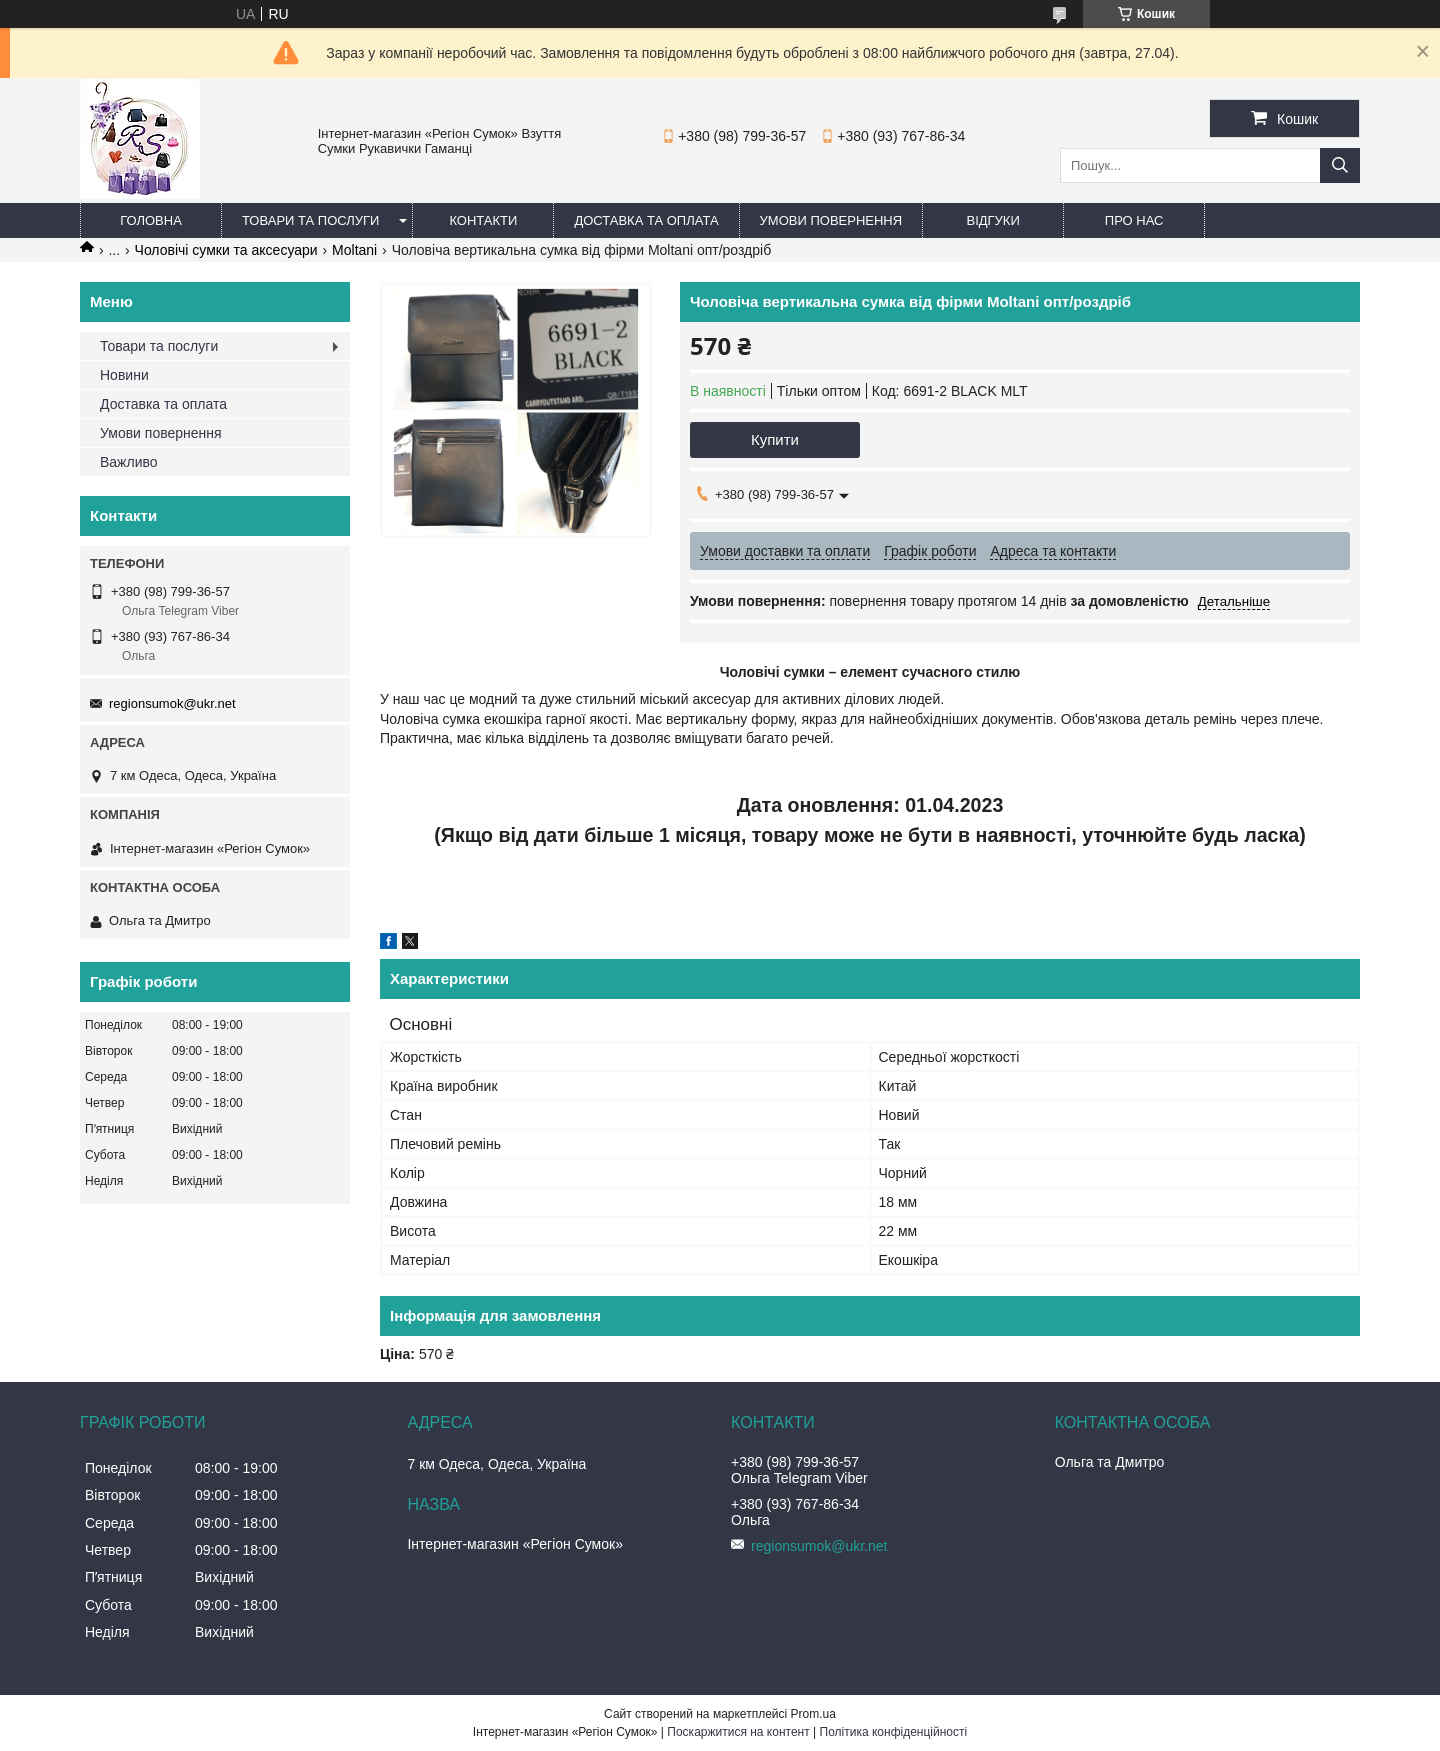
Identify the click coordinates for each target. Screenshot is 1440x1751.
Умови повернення (831, 220)
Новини (124, 375)
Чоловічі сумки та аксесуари (226, 250)
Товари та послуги (310, 220)
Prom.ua (813, 1714)
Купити (775, 439)
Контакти (483, 220)
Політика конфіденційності (894, 1732)
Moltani (354, 250)
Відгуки (992, 220)
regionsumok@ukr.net (172, 703)
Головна (151, 220)
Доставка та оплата (646, 220)
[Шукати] (1340, 165)
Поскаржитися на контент (738, 1732)
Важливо (129, 462)
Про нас (1134, 220)
